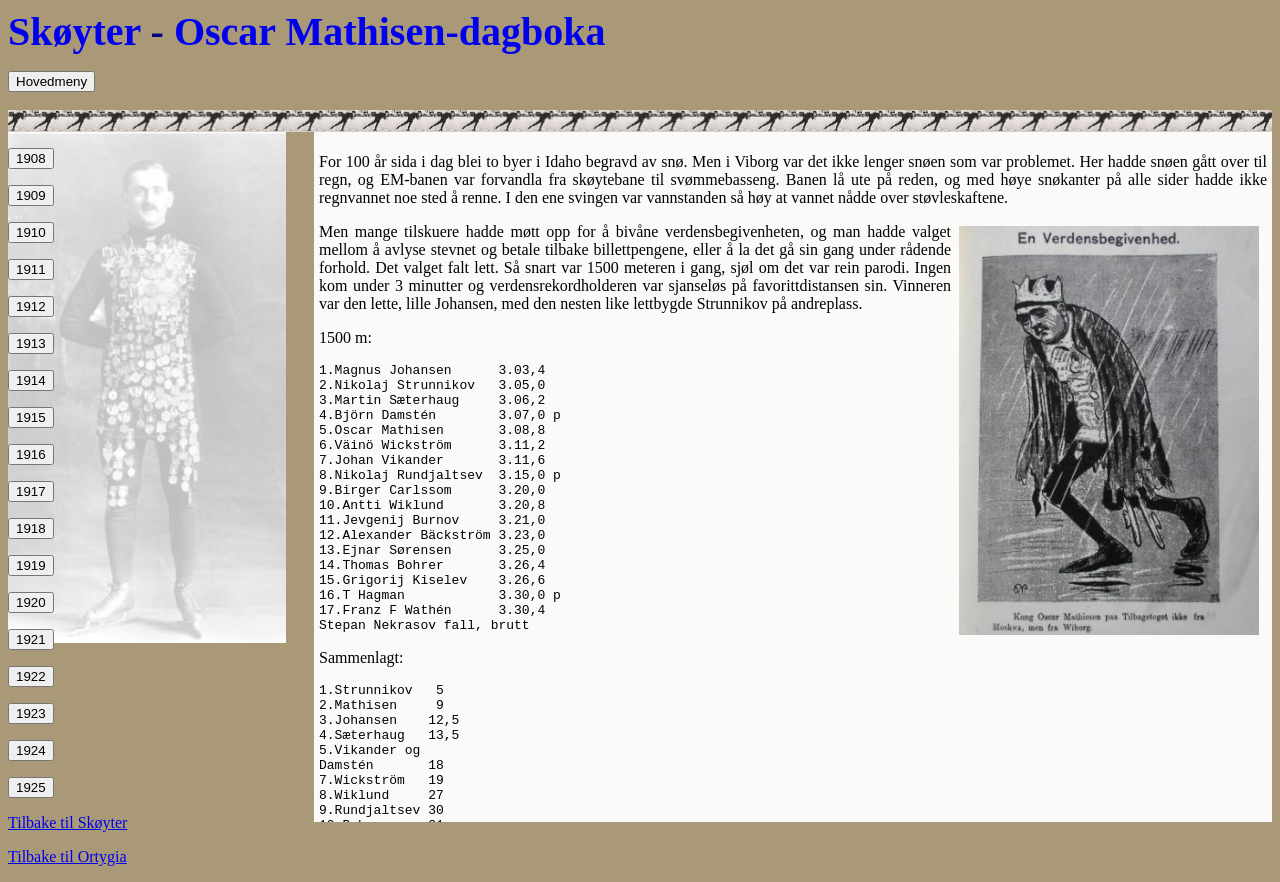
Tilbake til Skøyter (67, 822)
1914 (31, 380)
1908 (31, 158)
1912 (31, 306)
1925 (31, 787)
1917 (31, 491)
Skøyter (74, 31)
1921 (31, 639)
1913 (31, 343)
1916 (31, 454)
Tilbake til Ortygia (67, 856)
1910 (31, 232)
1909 (31, 195)
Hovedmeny (51, 81)
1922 (31, 676)
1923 (31, 713)
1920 (31, 602)
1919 (31, 565)
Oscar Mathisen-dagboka (390, 31)
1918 (31, 528)
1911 (31, 269)
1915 (31, 417)
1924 (31, 750)
